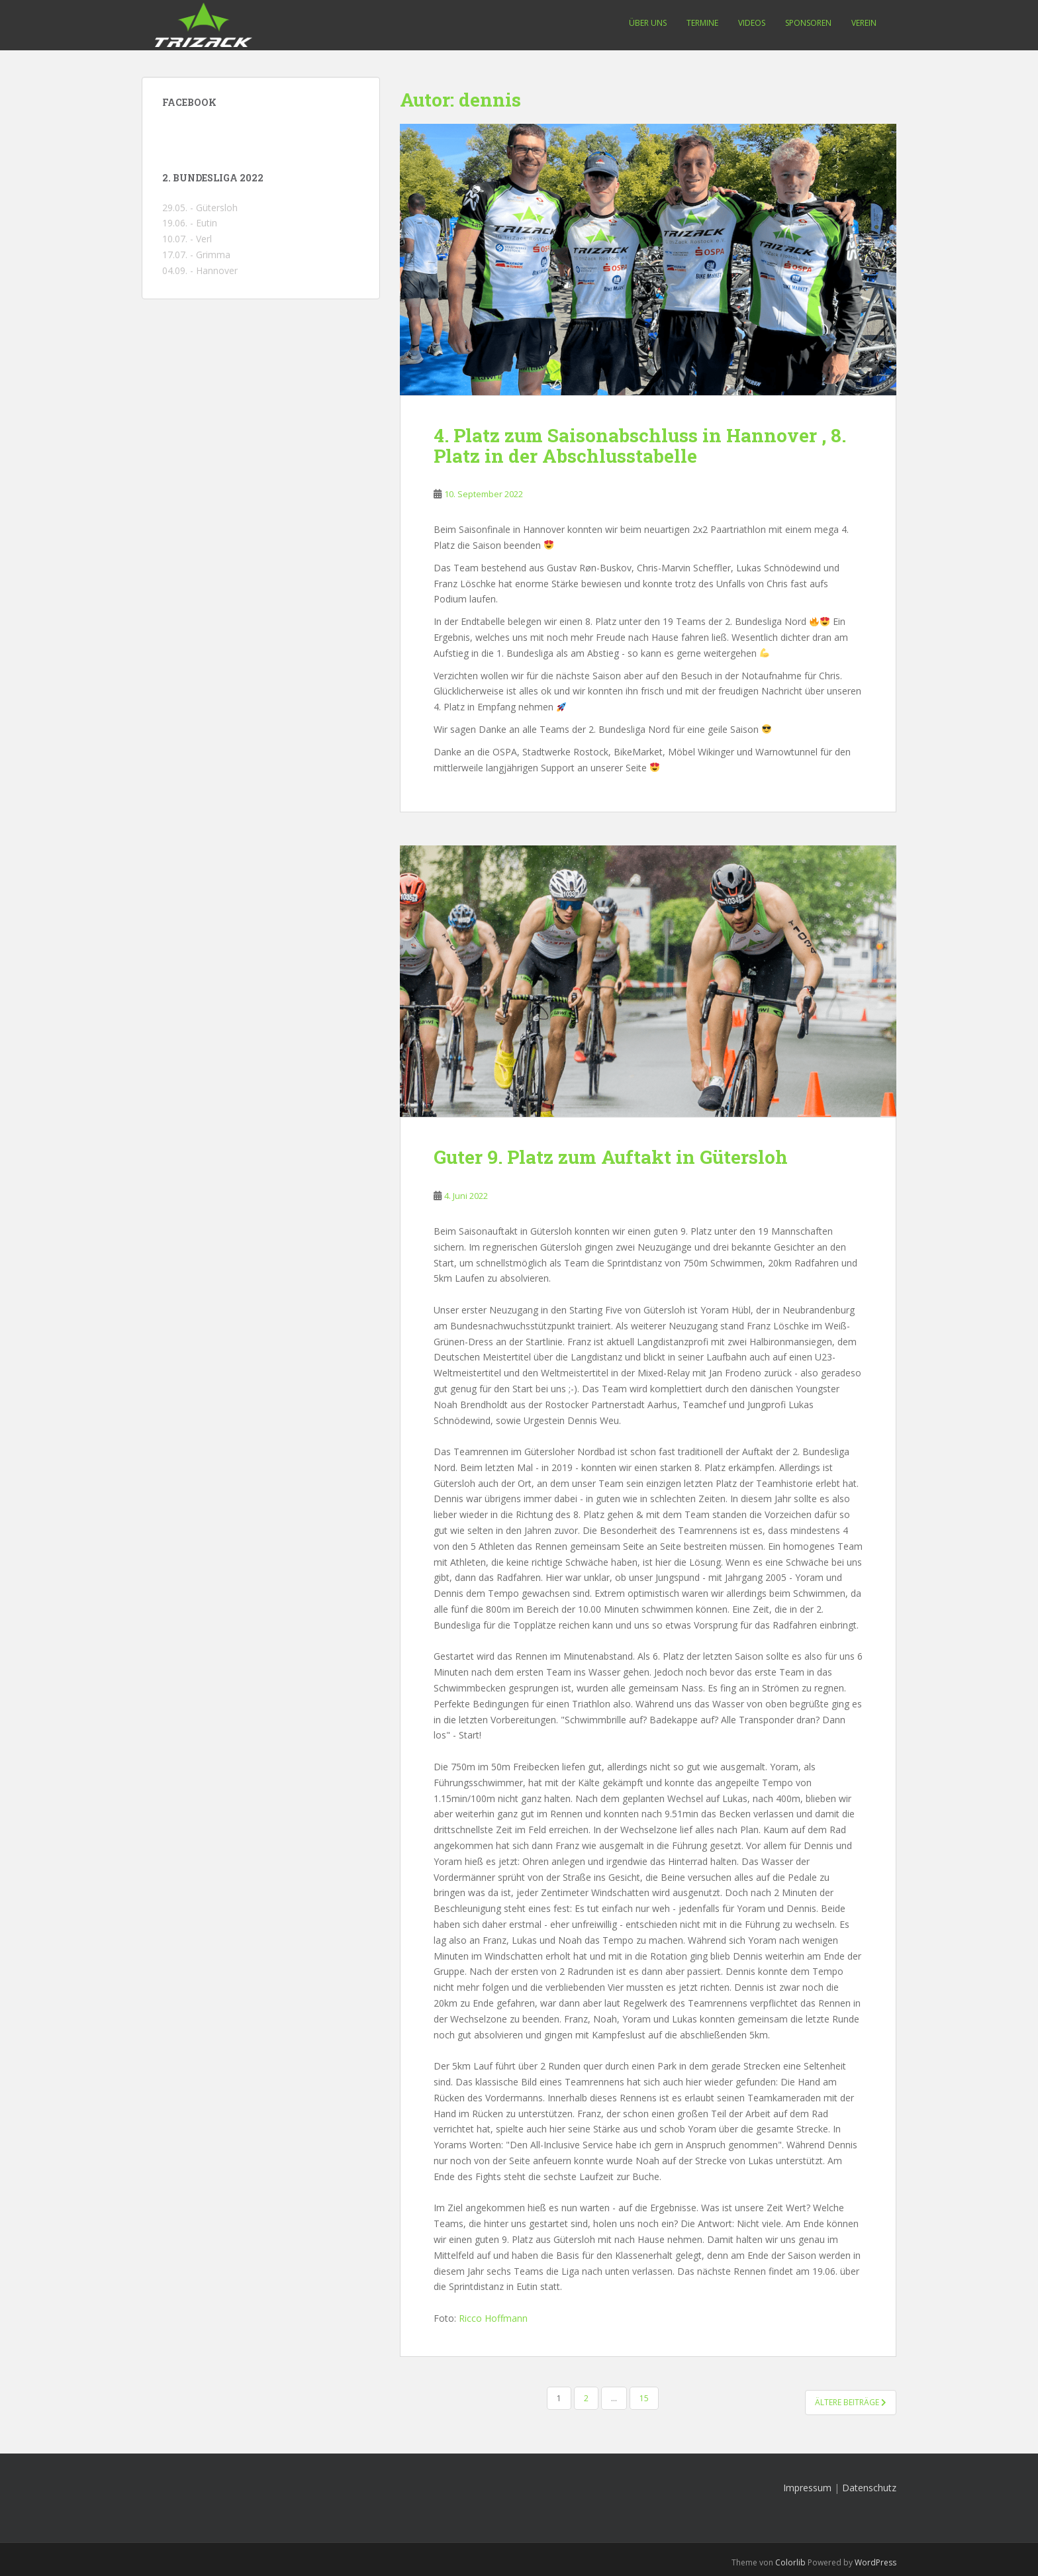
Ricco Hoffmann (493, 2318)
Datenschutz (869, 2487)
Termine (702, 22)
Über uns (648, 22)
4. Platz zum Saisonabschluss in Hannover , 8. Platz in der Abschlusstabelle (640, 445)
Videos (751, 22)
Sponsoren (808, 22)
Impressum (807, 2487)
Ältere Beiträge (850, 2402)
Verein (863, 22)
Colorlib (790, 2562)
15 (644, 2398)
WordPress (875, 2562)
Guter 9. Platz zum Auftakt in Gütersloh (611, 1157)
